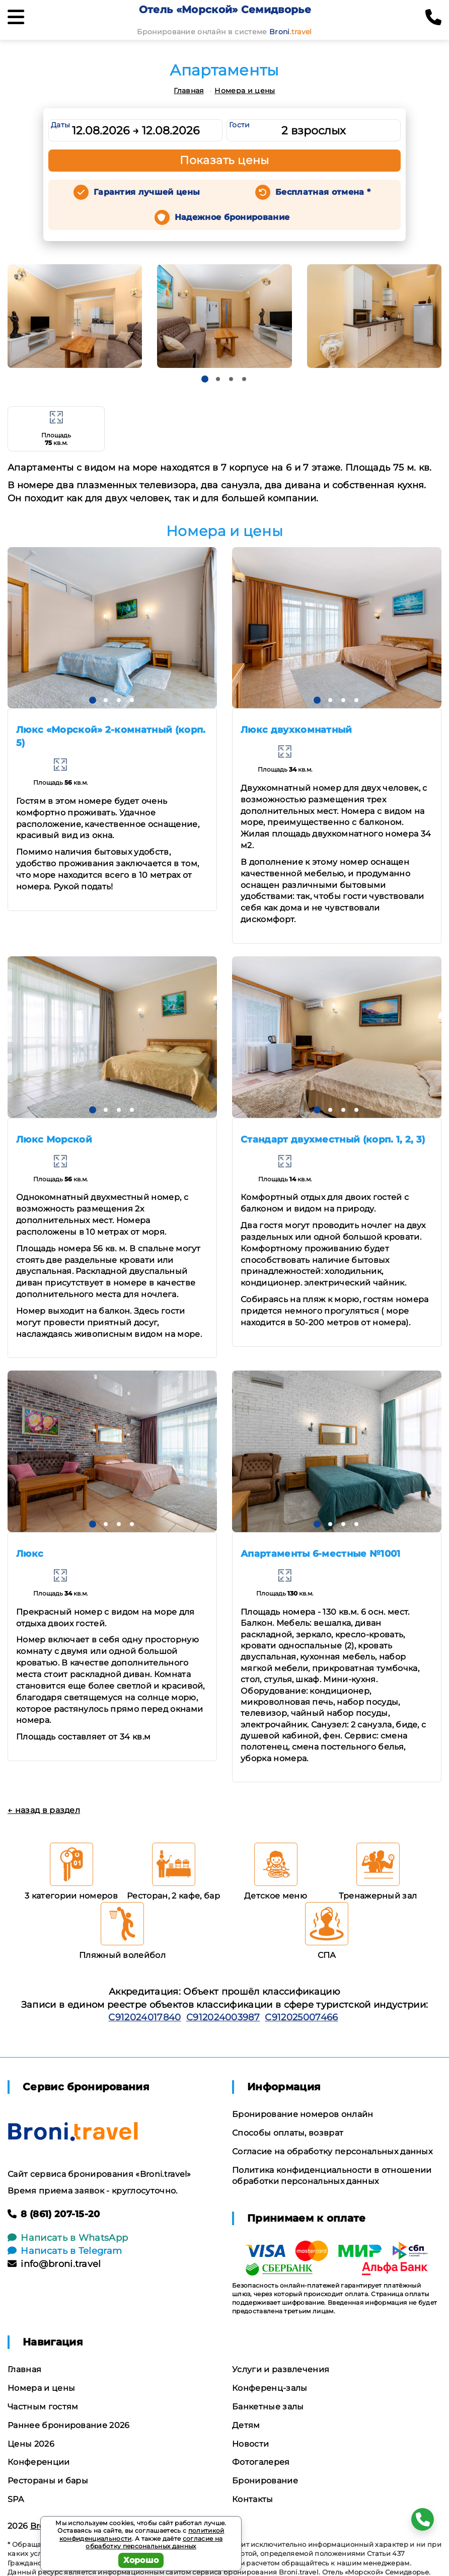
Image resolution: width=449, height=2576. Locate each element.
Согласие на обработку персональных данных (332, 2151)
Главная (188, 90)
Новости (250, 2444)
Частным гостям (43, 2406)
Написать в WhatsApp (68, 2237)
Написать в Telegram (65, 2250)
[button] (204, 379)
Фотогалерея (261, 2462)
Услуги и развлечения (280, 2369)
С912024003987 (223, 2017)
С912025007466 (301, 2017)
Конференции (39, 2462)
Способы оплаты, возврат (287, 2133)
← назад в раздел (44, 1810)
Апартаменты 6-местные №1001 (321, 1553)
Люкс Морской (54, 1139)
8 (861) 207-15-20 (54, 2214)
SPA (16, 2499)
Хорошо (141, 2560)
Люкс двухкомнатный (296, 729)
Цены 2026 (31, 2444)
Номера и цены (244, 90)
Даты (60, 124)
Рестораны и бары (48, 2480)
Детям (246, 2425)
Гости (239, 124)
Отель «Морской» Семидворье (225, 10)
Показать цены (224, 160)
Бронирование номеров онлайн (302, 2114)
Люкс (29, 1553)
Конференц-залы (269, 2388)
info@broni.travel (54, 2263)
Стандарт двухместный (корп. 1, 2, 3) (333, 1139)
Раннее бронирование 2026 (69, 2425)
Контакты (252, 2499)
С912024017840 (144, 2017)
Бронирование (265, 2480)
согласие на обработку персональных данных (154, 2542)
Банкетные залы (268, 2406)
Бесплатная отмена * (322, 192)
